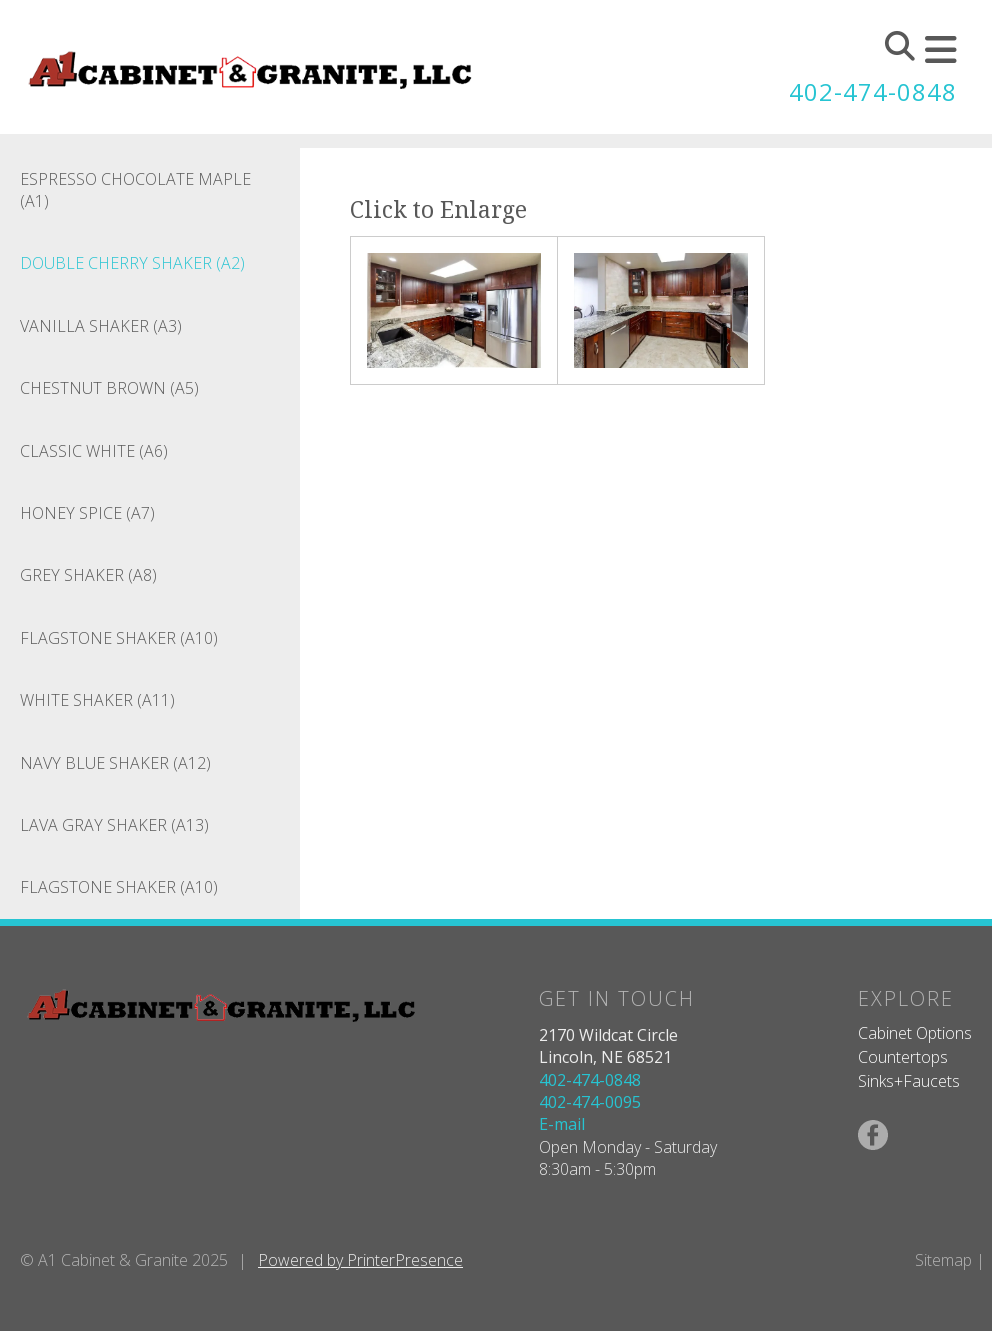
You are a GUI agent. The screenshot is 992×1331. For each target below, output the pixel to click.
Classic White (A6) (94, 451)
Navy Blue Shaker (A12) (115, 763)
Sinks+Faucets (909, 1081)
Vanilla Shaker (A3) (101, 326)
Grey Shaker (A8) (88, 575)
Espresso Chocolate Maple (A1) (135, 190)
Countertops (903, 1057)
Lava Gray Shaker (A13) (114, 825)
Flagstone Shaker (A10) (119, 638)
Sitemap (943, 1260)
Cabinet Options (915, 1033)
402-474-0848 (873, 91)
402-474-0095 (590, 1102)
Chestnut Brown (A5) (109, 388)
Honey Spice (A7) (87, 513)
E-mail (562, 1124)
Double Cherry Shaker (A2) (132, 263)
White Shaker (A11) (97, 700)
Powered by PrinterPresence (360, 1260)
